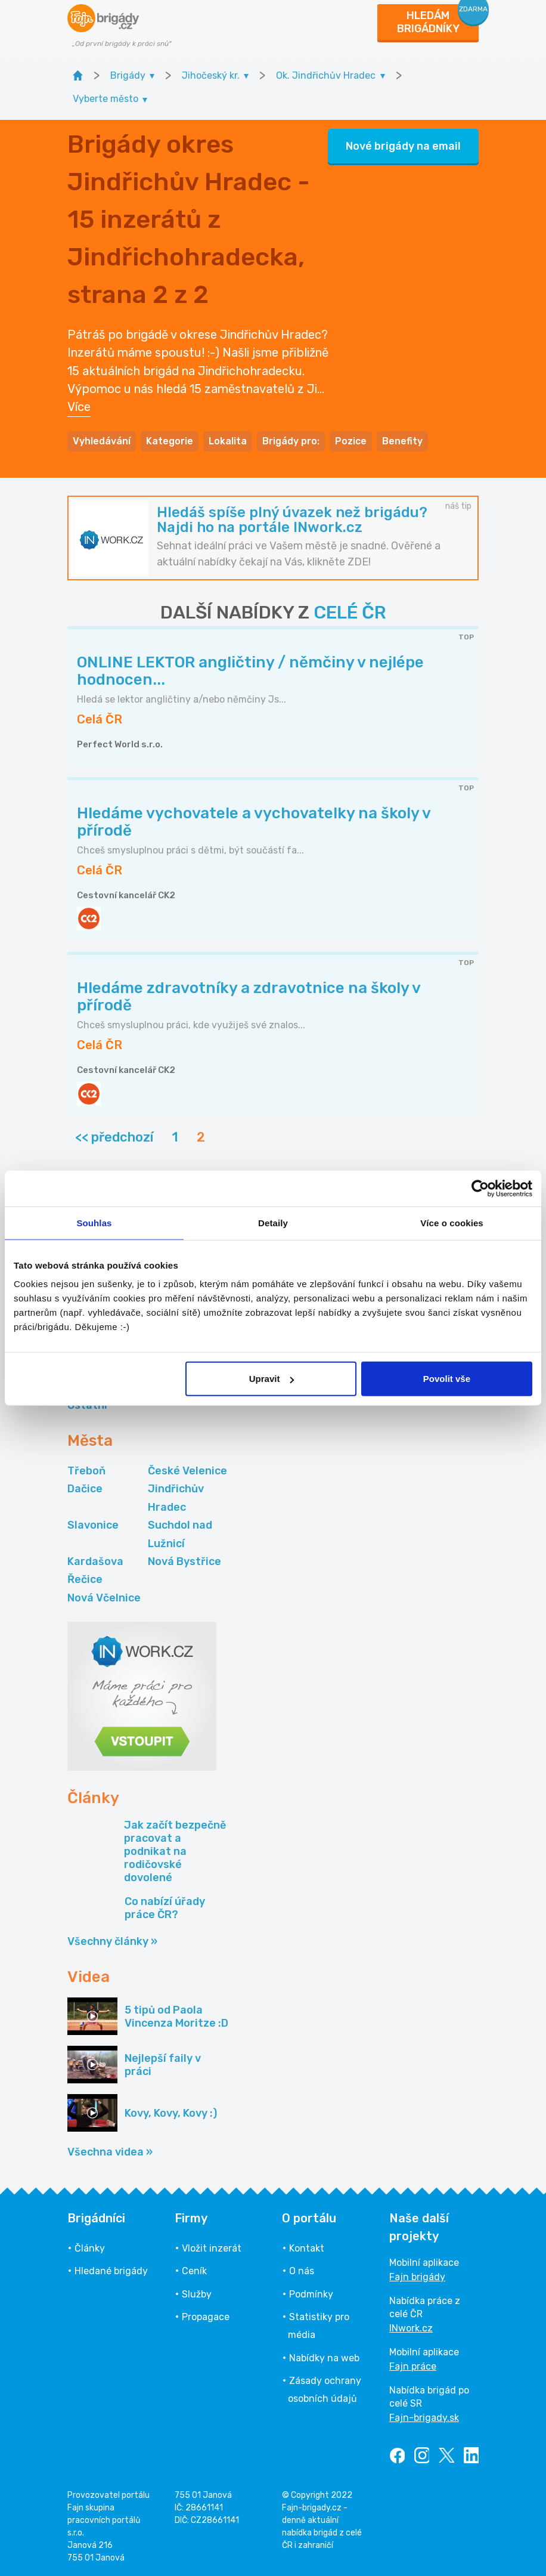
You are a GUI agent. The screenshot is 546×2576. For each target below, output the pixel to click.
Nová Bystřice (184, 1561)
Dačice (85, 1488)
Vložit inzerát (211, 2248)
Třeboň (86, 1470)
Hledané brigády (111, 2271)
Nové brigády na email (403, 146)
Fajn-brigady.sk (424, 2417)
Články (90, 2248)
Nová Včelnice (104, 1597)
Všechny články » (112, 1941)
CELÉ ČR (350, 612)
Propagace (205, 2317)
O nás (301, 2271)
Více (79, 407)
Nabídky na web (324, 2358)
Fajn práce (412, 2366)
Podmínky (311, 2294)
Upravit (271, 1379)
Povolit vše (446, 1379)
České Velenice (187, 1470)
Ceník (194, 2271)
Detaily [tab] (273, 1222)
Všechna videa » (110, 2151)
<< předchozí (114, 1137)
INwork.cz (411, 2328)
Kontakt (306, 2248)
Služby (197, 2294)
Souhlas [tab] (93, 1222)
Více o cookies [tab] (451, 1222)
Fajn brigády (417, 2277)
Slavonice (93, 1525)
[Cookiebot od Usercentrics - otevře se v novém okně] (480, 1188)
